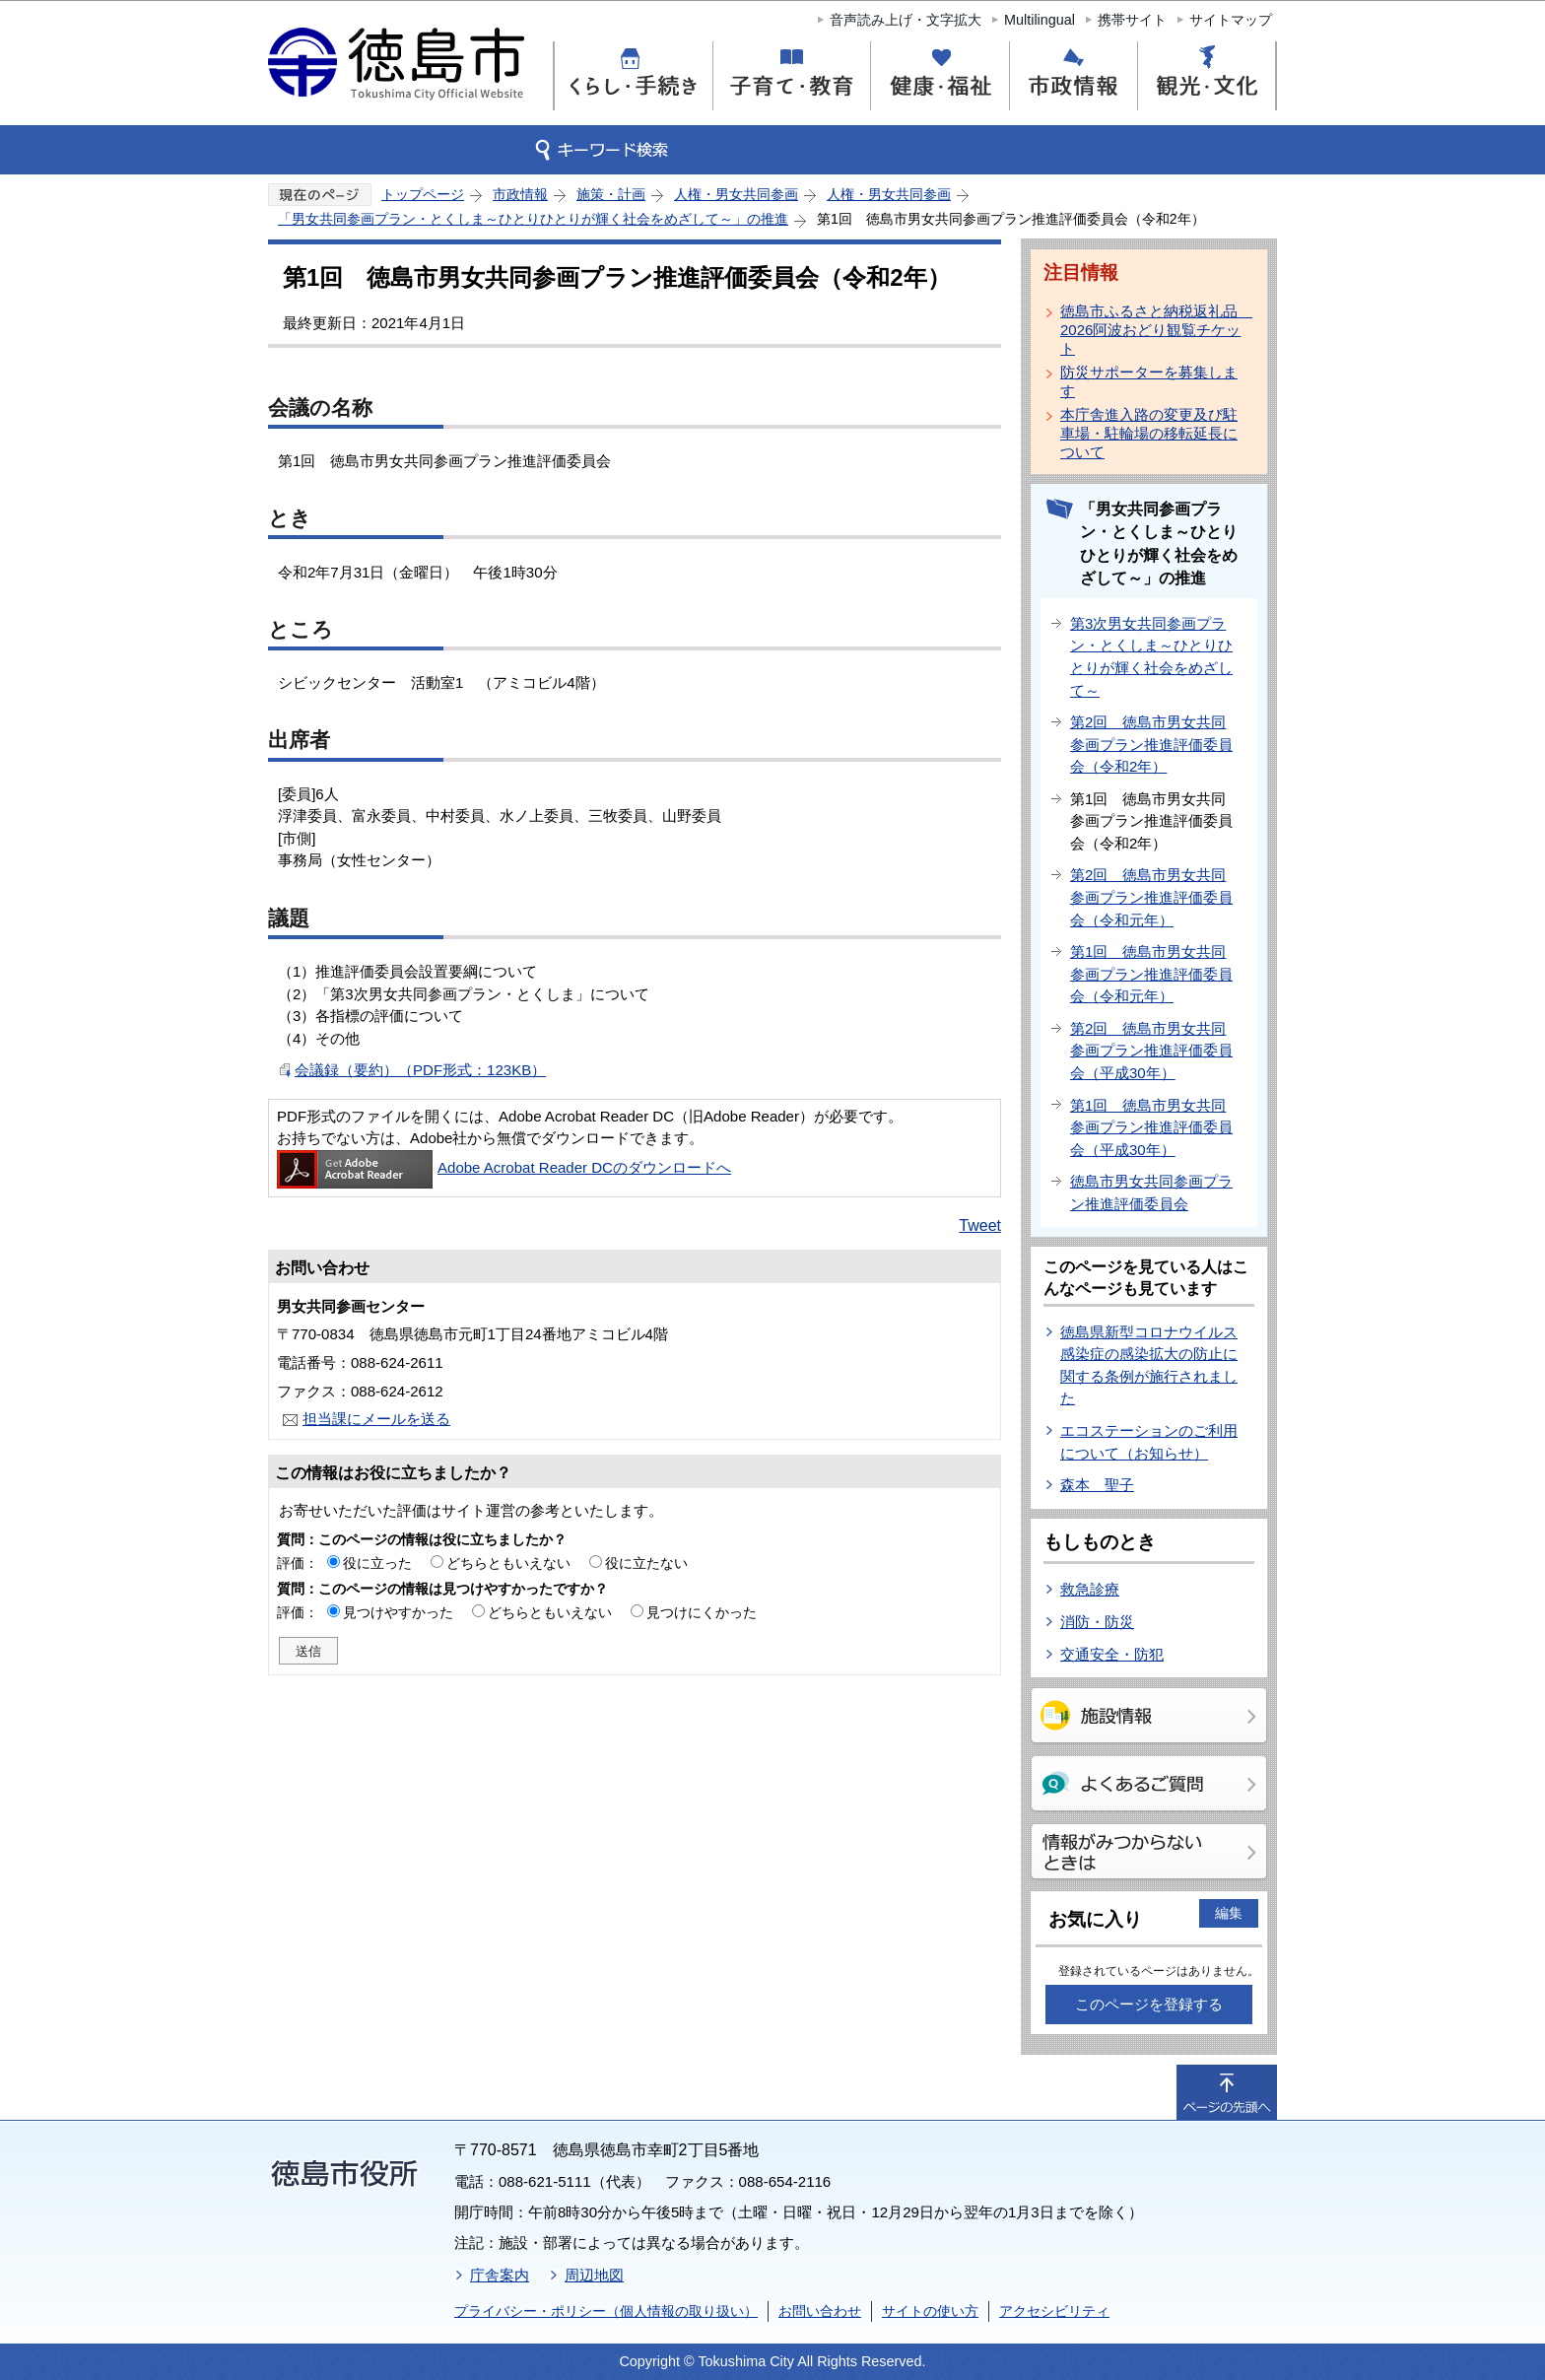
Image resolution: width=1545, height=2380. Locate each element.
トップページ (422, 194)
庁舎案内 (499, 2275)
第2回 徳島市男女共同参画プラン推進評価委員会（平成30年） (1151, 1050)
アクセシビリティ (1054, 2311)
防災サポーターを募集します (1149, 381)
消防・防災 (1097, 1621)
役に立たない (646, 1563)
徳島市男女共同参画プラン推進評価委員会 (1151, 1192)
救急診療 (1089, 1589)
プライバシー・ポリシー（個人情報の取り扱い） (606, 2311)
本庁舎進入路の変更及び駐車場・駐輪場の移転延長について (1149, 433)
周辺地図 (594, 2275)
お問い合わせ (819, 2311)
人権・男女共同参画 (736, 194)
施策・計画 (610, 194)
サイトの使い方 (930, 2311)
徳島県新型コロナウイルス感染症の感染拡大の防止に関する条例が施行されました (1149, 1365)
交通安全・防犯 (1112, 1654)
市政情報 (520, 194)
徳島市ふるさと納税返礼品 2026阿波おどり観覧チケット (1152, 330)
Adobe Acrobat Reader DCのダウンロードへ (504, 1167)
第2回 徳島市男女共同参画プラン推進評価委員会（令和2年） (1151, 744)
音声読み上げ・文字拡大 (905, 20)
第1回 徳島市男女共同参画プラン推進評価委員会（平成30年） (1151, 1127)
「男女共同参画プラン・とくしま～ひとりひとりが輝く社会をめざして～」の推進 (533, 219)
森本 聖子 (1097, 1484)
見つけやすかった (398, 1612)
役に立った (377, 1563)
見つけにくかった (701, 1612)
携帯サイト (1132, 20)
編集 (1229, 1913)
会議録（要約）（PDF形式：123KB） (420, 1069)
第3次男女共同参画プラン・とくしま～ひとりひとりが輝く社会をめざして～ (1151, 657)
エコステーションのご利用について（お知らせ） (1149, 1442)
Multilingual (1039, 20)
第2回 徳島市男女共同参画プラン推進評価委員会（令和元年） (1151, 896)
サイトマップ (1230, 20)
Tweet (980, 1225)
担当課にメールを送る (376, 1418)
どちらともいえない (508, 1563)
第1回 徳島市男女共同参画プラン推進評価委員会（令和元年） (1151, 973)
